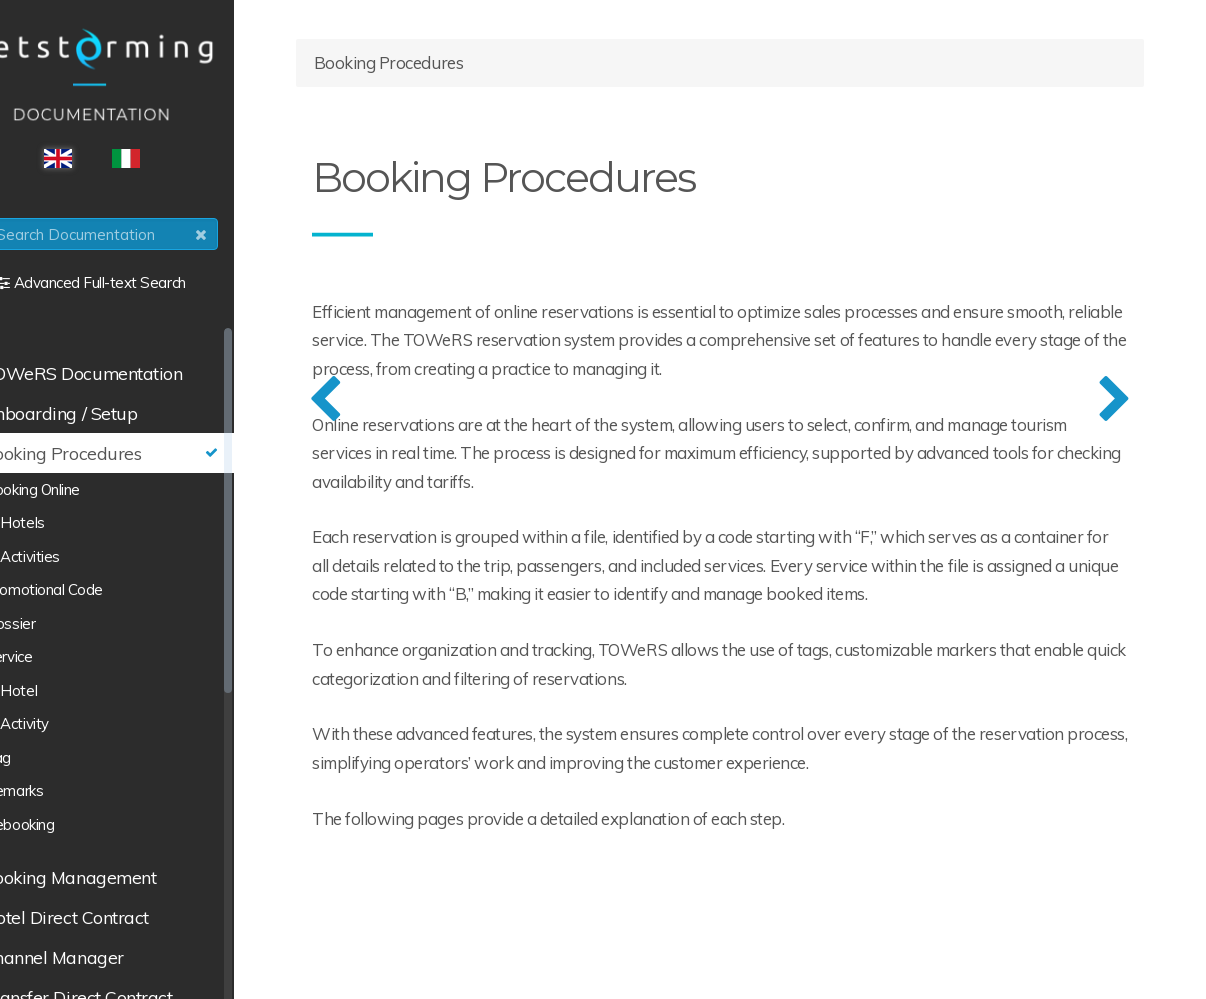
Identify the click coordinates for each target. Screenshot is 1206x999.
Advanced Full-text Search (158, 286)
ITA (184, 162)
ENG (116, 162)
